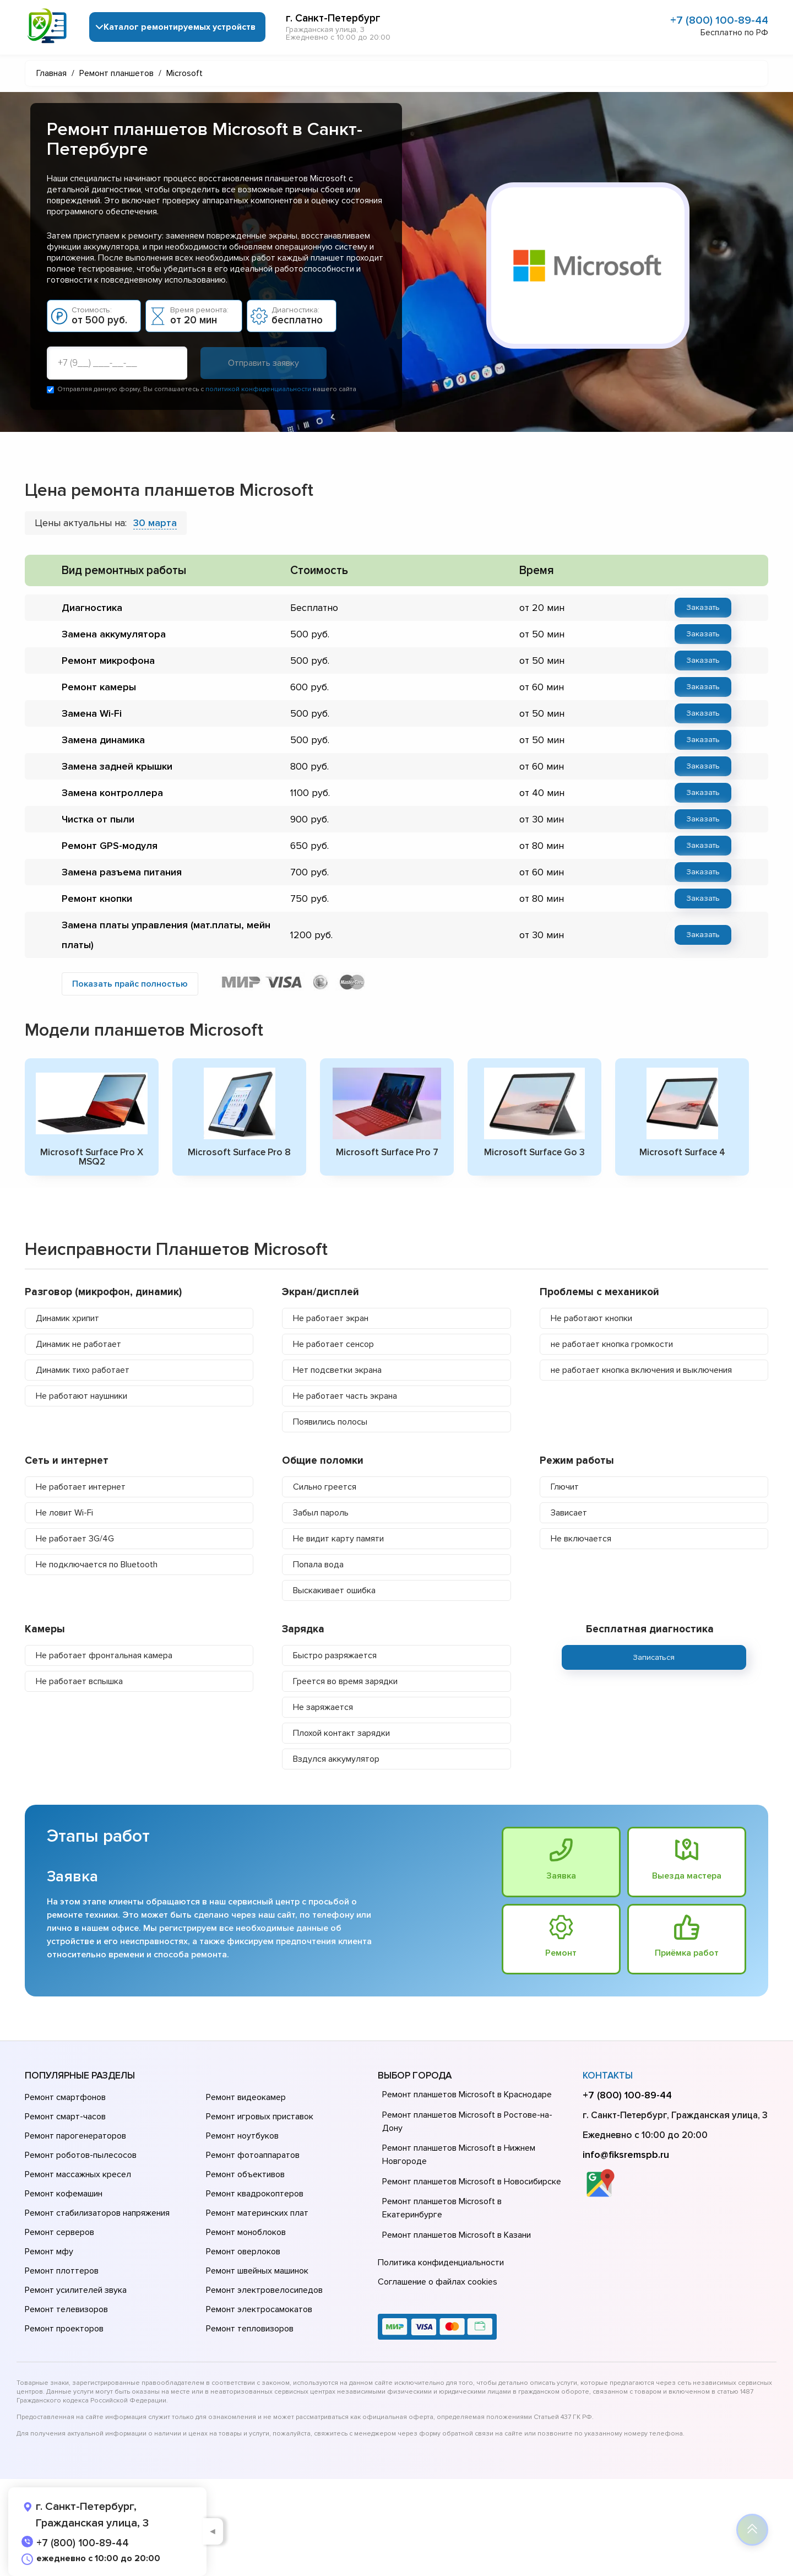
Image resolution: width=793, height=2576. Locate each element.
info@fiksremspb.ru (626, 2155)
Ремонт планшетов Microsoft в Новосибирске (471, 2181)
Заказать (703, 607)
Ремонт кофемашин (63, 2193)
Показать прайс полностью (130, 983)
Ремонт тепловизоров (250, 2328)
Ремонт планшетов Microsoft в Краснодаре (467, 2094)
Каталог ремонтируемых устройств (180, 27)
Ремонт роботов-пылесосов (81, 2155)
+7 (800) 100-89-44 (719, 20)
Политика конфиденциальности (441, 2262)
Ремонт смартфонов (65, 2097)
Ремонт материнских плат (257, 2212)
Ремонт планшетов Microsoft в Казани (456, 2235)
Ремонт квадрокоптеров (254, 2193)
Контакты (608, 2075)
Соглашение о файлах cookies (437, 2281)
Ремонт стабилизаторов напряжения (97, 2212)
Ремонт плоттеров (62, 2270)
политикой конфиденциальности (258, 389)
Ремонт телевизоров (66, 2309)
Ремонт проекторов (64, 2328)
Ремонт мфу (49, 2251)
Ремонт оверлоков (243, 2251)
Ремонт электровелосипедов (264, 2290)
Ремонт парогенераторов (75, 2135)
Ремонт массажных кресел (78, 2174)
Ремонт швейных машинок (257, 2270)
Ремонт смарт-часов (65, 2116)
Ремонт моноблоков (246, 2232)
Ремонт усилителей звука (76, 2290)
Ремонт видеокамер (246, 2097)
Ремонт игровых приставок (259, 2116)
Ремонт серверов (59, 2232)
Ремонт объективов (245, 2174)
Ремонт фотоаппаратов (253, 2155)
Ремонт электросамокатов (259, 2309)
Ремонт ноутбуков (242, 2135)
